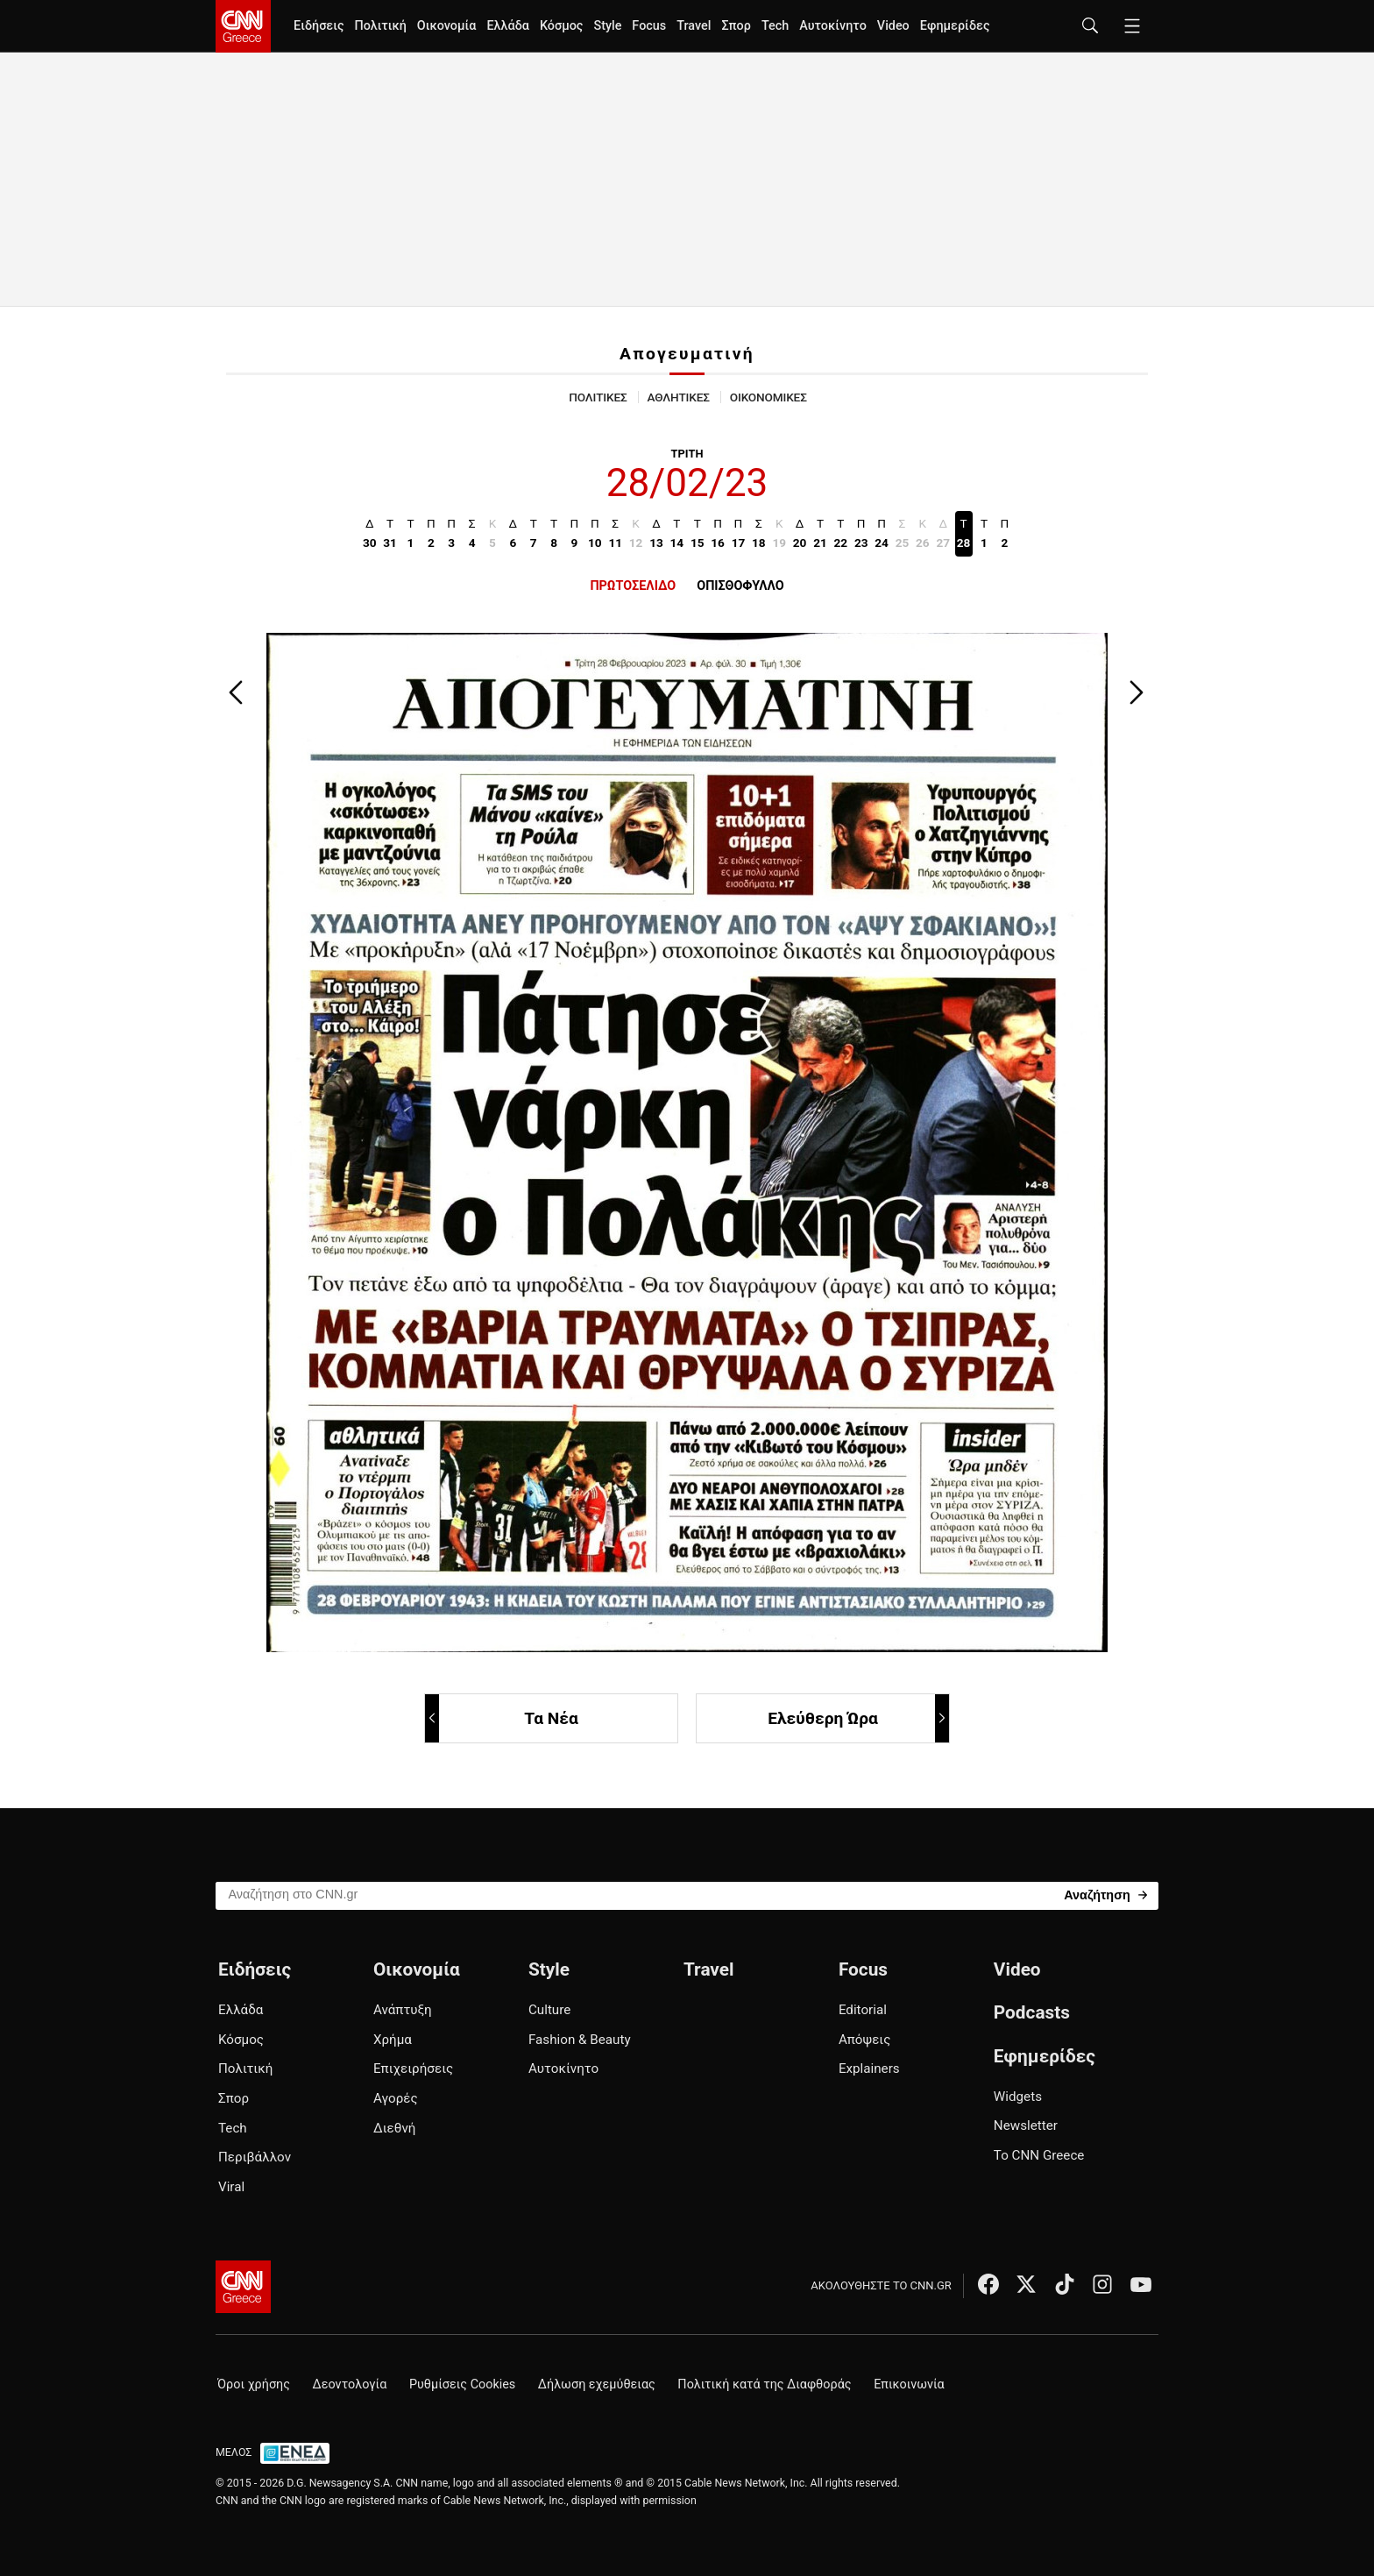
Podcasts (1032, 2012)
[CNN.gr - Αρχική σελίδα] (243, 2286)
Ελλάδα (507, 25)
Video (893, 25)
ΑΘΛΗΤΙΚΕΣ (679, 397)
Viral (231, 2187)
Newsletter (1026, 2125)
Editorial (863, 2010)
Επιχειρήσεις (413, 2068)
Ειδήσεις (319, 25)
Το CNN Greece (1039, 2155)
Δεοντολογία (350, 2384)
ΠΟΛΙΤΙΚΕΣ (598, 397)
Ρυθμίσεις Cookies (462, 2384)
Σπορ (735, 25)
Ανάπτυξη (402, 2010)
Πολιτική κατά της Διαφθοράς (764, 2384)
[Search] (1105, 1894)
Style (607, 25)
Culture (549, 2010)
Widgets (1018, 2096)
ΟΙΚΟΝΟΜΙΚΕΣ (768, 397)
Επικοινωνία (909, 2384)
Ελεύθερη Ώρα (857, 1718)
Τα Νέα (502, 1718)
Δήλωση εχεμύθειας (596, 2384)
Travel (693, 25)
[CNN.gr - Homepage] (243, 26)
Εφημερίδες (955, 25)
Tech (775, 25)
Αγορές (395, 2098)
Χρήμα (392, 2039)
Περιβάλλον (254, 2157)
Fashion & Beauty (579, 2039)
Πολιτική (380, 25)
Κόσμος (562, 25)
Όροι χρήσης (253, 2384)
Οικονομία (447, 25)
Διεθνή (394, 2128)
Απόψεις (864, 2039)
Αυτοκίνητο (833, 25)
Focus (649, 25)
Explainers (869, 2068)
